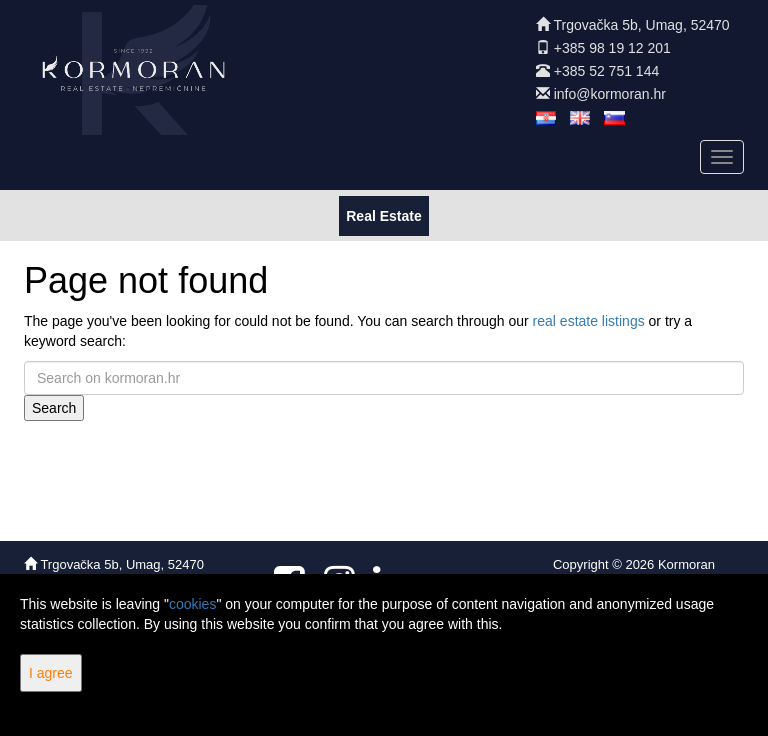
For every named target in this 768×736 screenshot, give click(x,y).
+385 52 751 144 (607, 71)
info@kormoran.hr (610, 94)
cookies (192, 604)
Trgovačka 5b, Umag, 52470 (641, 25)
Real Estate (383, 214)
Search (54, 408)
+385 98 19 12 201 (612, 48)
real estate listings (589, 321)
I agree (51, 673)
